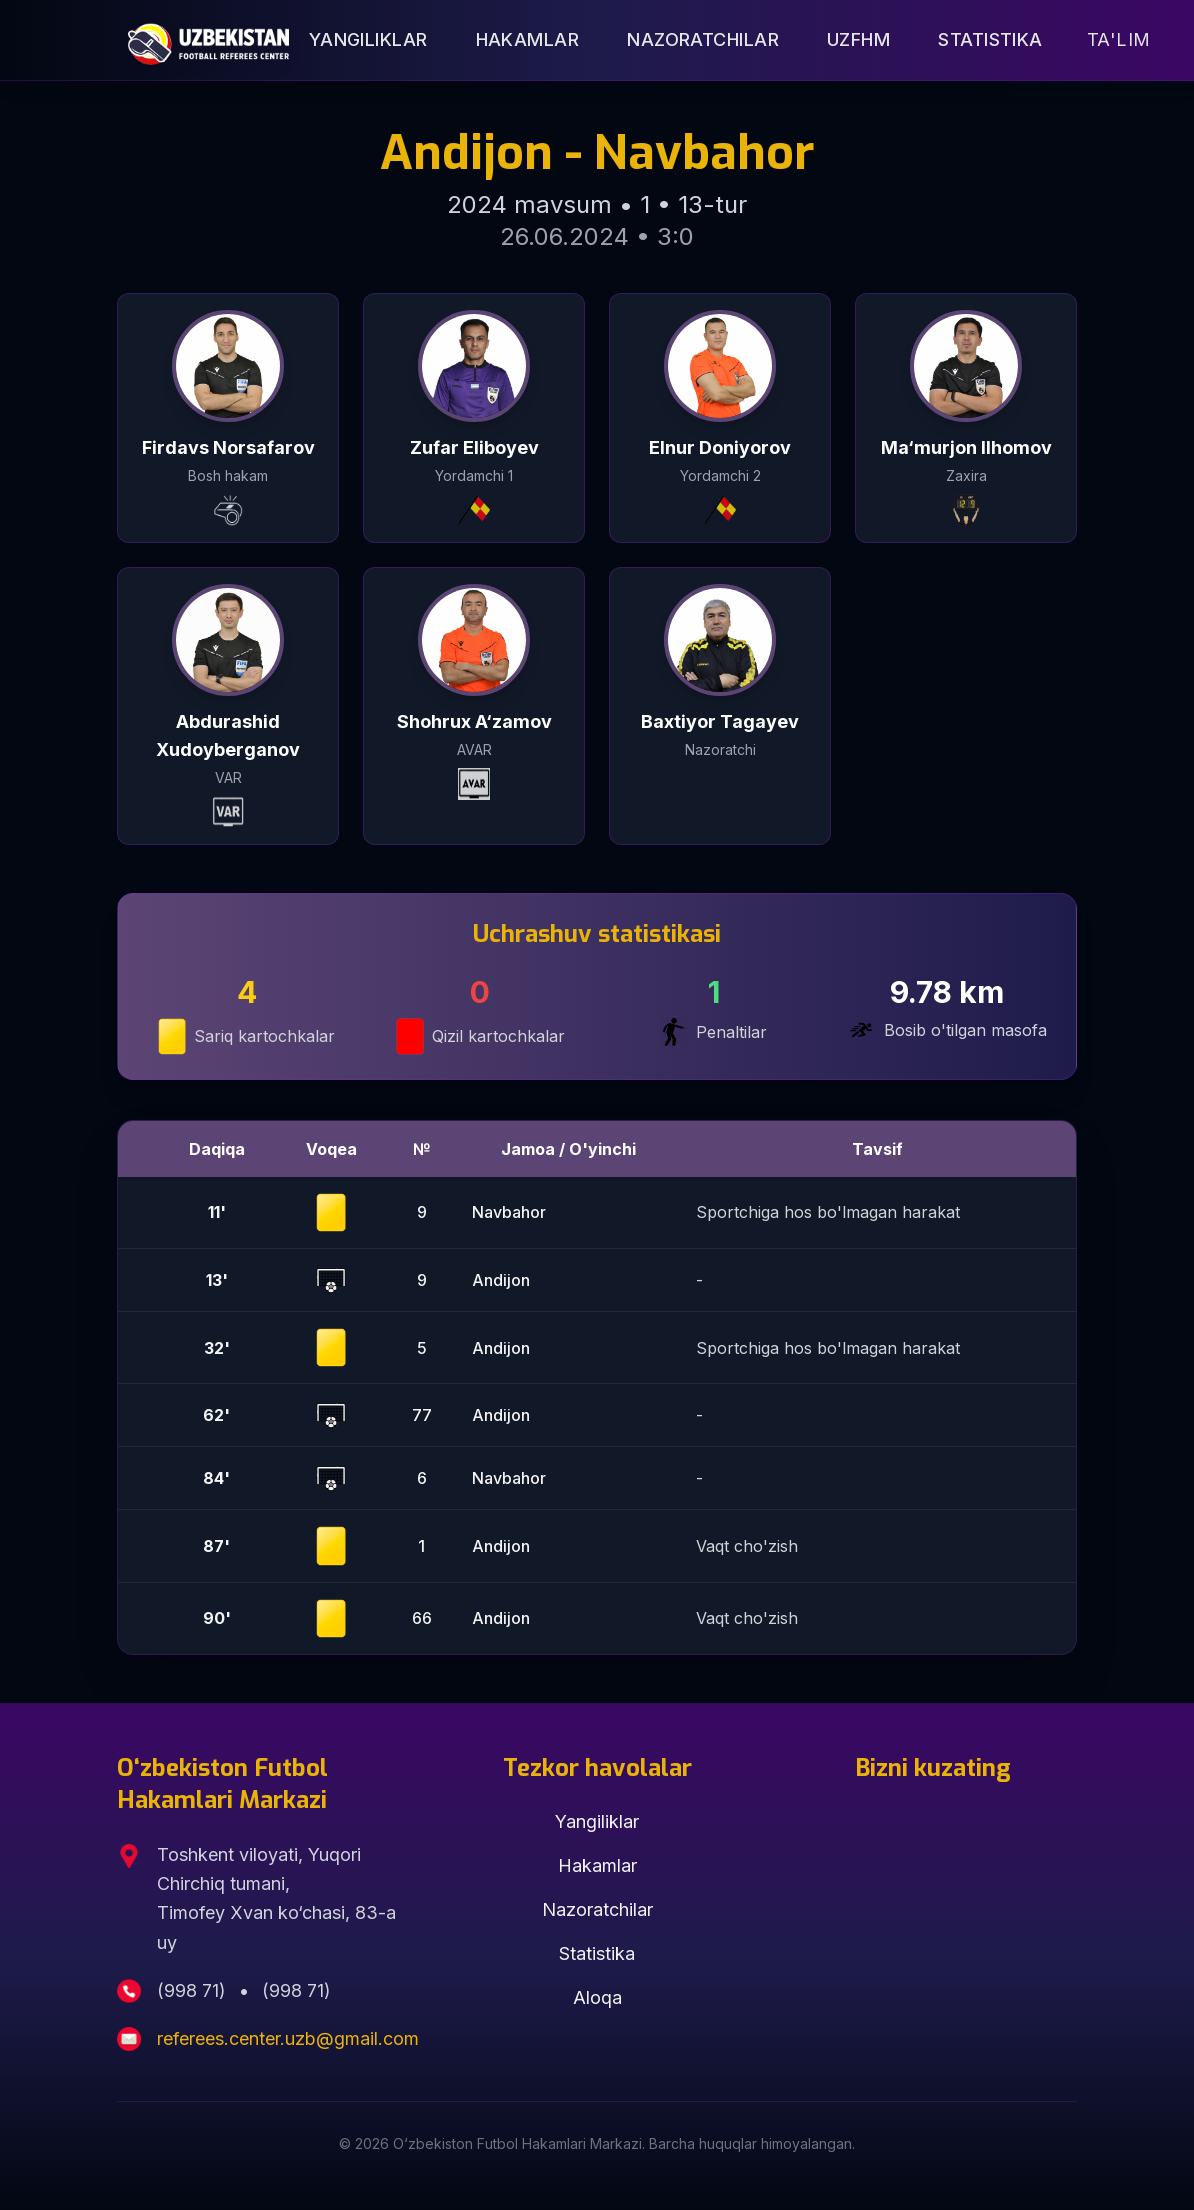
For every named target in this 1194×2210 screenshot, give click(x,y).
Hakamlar (528, 39)
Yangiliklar (368, 39)
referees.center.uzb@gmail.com (288, 2038)
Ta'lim (1119, 39)
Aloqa (597, 1997)
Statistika (990, 39)
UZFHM (858, 39)
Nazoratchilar (703, 39)
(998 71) (194, 1990)
